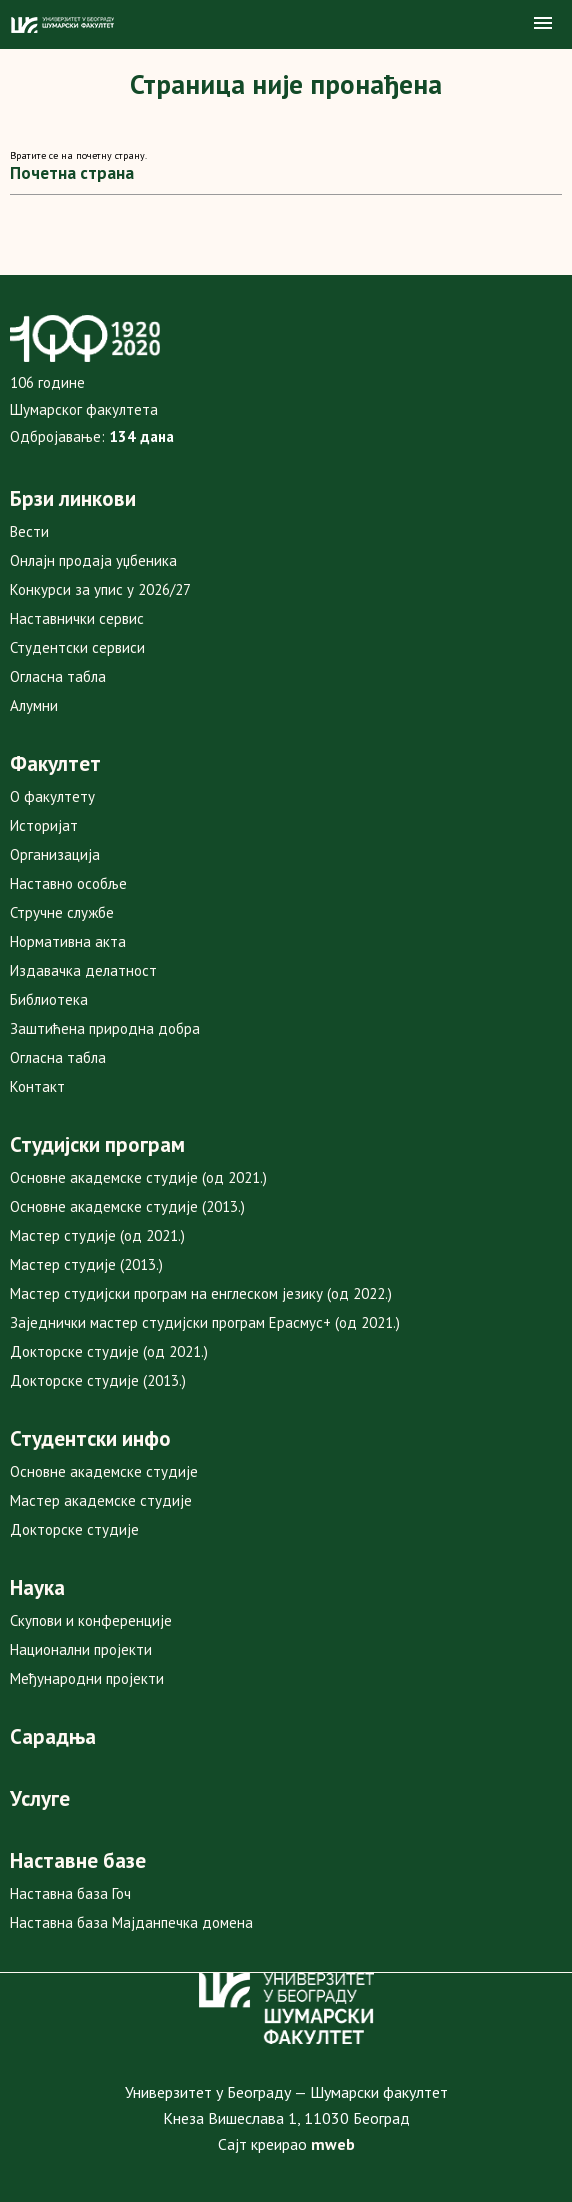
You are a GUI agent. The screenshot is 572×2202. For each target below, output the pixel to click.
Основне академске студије (104, 1471)
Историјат (44, 825)
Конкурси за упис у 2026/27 (100, 589)
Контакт (37, 1086)
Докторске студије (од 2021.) (109, 1351)
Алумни (34, 705)
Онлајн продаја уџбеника (93, 560)
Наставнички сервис (77, 618)
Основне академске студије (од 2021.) (138, 1177)
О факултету (52, 796)
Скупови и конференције (91, 1620)
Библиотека (49, 999)
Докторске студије (74, 1529)
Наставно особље (68, 883)
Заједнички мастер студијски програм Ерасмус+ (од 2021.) (205, 1322)
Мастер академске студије (101, 1500)
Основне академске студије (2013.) (127, 1206)
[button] (543, 24)
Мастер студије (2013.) (86, 1264)
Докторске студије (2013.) (98, 1380)
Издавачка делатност (83, 970)
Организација (55, 854)
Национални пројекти (81, 1649)
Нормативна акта (68, 941)
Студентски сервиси (77, 647)
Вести (29, 531)
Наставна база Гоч (70, 1893)
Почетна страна (72, 173)
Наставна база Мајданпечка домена (131, 1922)
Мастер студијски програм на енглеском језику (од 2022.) (201, 1293)
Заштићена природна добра (105, 1028)
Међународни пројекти (87, 1678)
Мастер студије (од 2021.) (97, 1235)
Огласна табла (58, 676)
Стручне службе (62, 912)
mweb (333, 2144)
